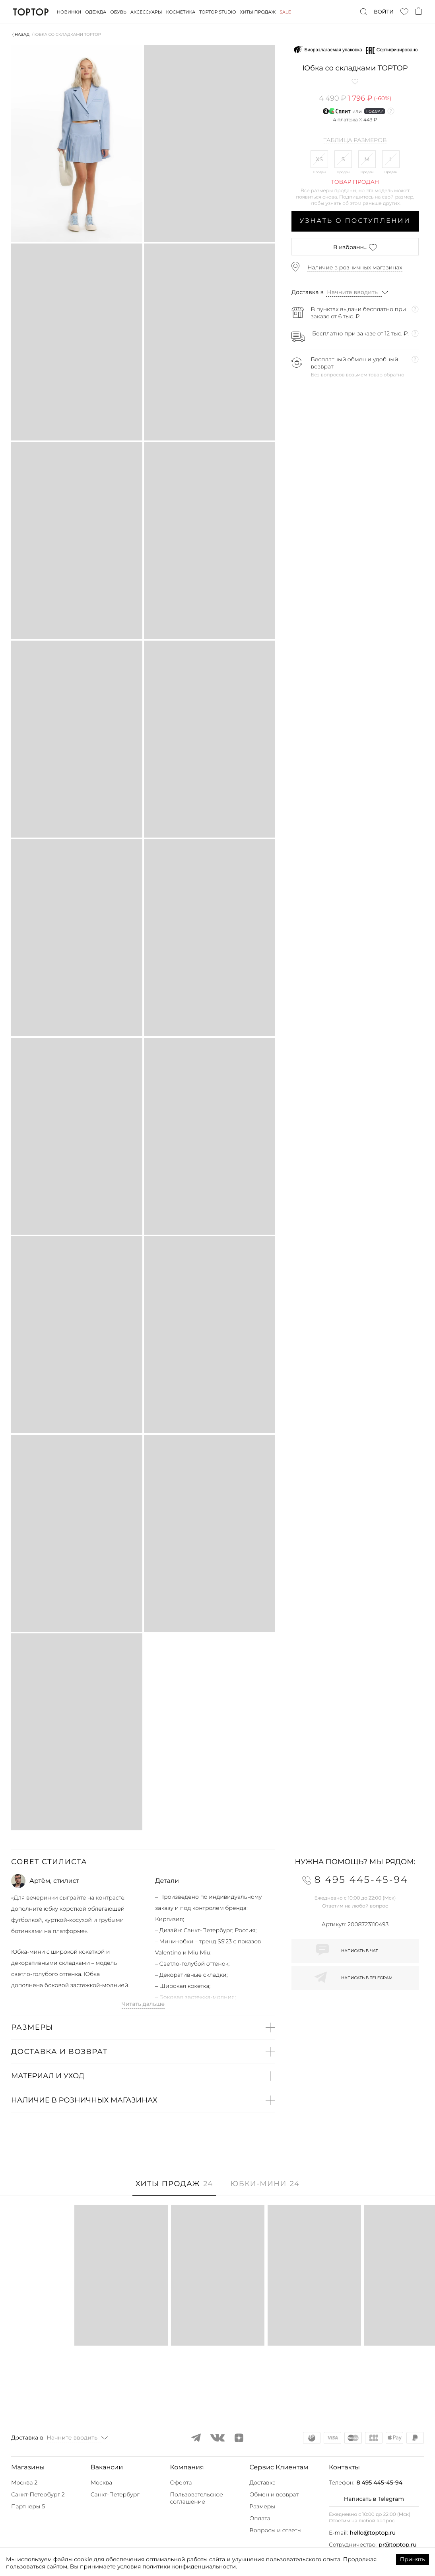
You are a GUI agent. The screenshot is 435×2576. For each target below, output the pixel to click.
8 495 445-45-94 (379, 2482)
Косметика (181, 12)
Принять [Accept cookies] (412, 2559)
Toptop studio (217, 12)
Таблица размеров (355, 140)
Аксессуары (146, 12)
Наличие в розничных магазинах (354, 267)
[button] (143, 1862)
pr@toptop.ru (398, 2544)
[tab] (174, 2188)
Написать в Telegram (374, 2498)
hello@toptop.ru (373, 2532)
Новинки (69, 12)
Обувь (118, 12)
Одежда (95, 12)
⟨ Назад (20, 34)
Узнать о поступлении (355, 221)
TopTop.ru (30, 12)
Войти (384, 12)
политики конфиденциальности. (189, 2566)
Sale (285, 12)
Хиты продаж (258, 12)
